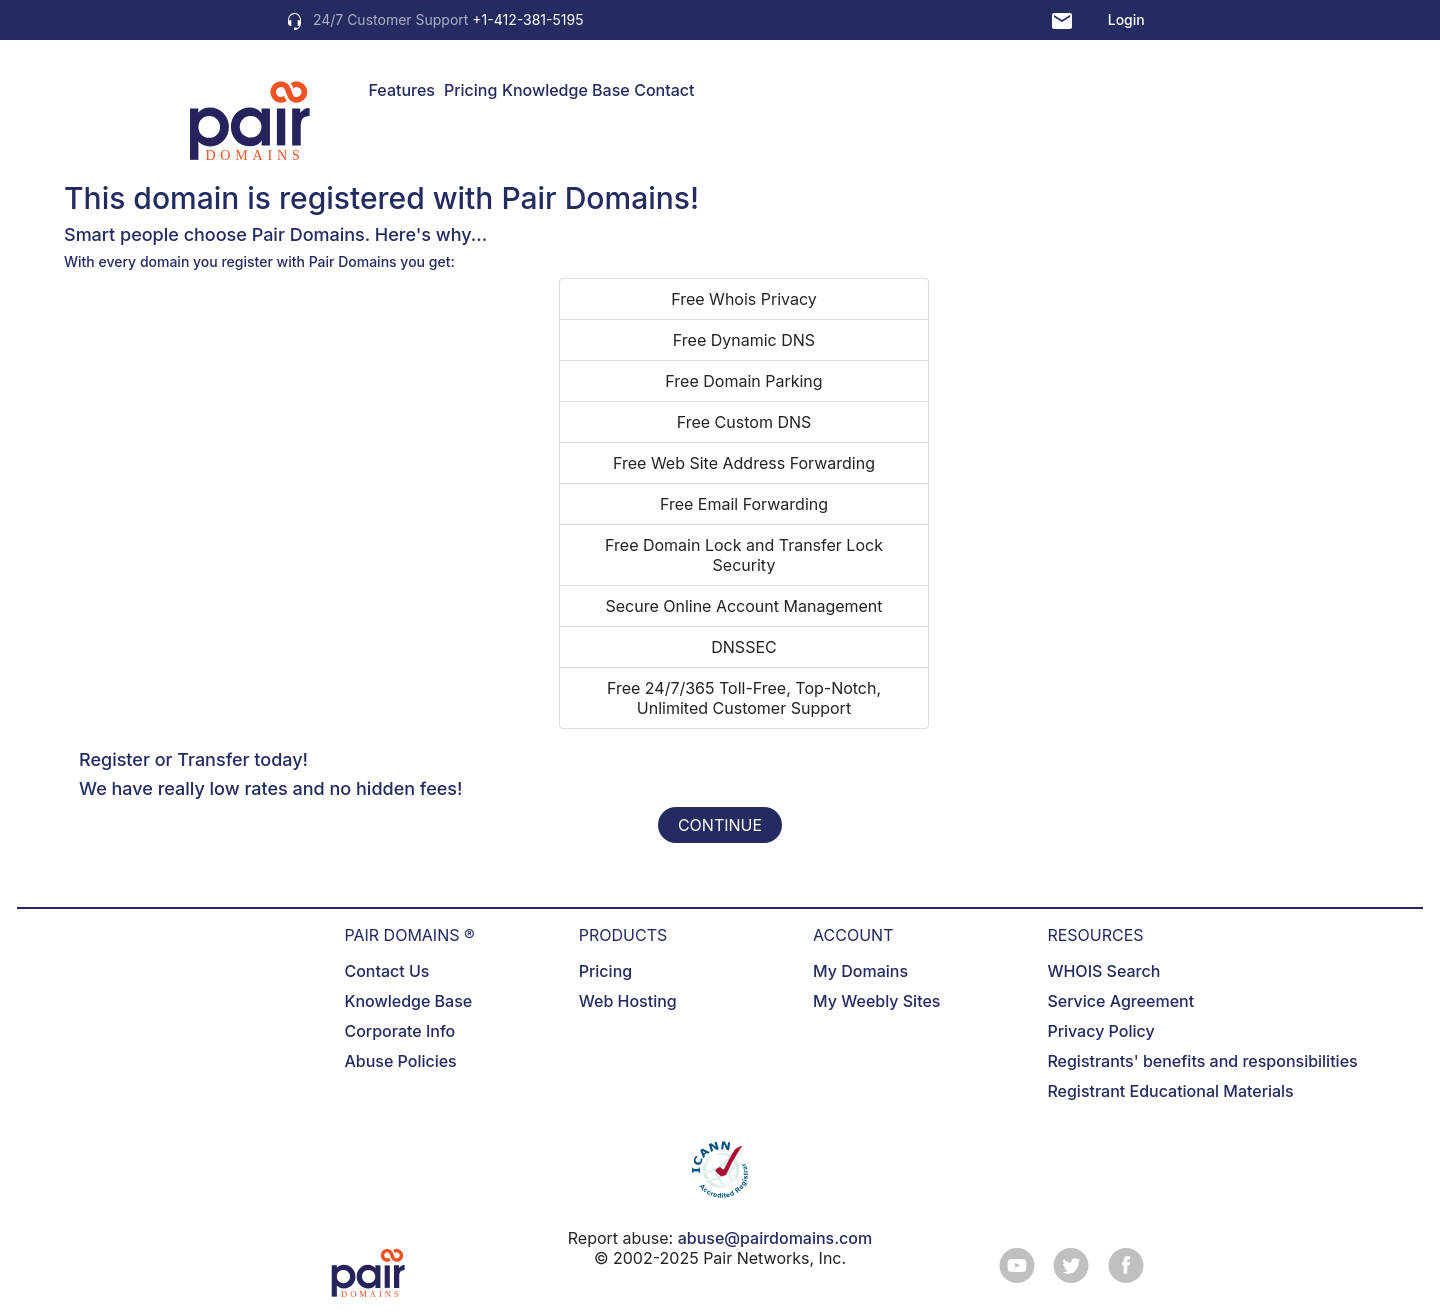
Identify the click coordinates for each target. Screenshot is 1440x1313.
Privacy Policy (1100, 1031)
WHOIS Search (1103, 971)
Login (1126, 19)
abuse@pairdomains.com (775, 1238)
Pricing (470, 90)
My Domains (860, 971)
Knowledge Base (566, 90)
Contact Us (386, 971)
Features (402, 90)
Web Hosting (628, 1001)
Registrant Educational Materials (1170, 1091)
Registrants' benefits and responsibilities (1202, 1061)
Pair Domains (595, 198)
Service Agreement (1120, 1001)
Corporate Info (399, 1031)
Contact (664, 90)
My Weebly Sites (876, 1001)
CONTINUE (720, 825)
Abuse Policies (400, 1061)
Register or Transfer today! (193, 759)
